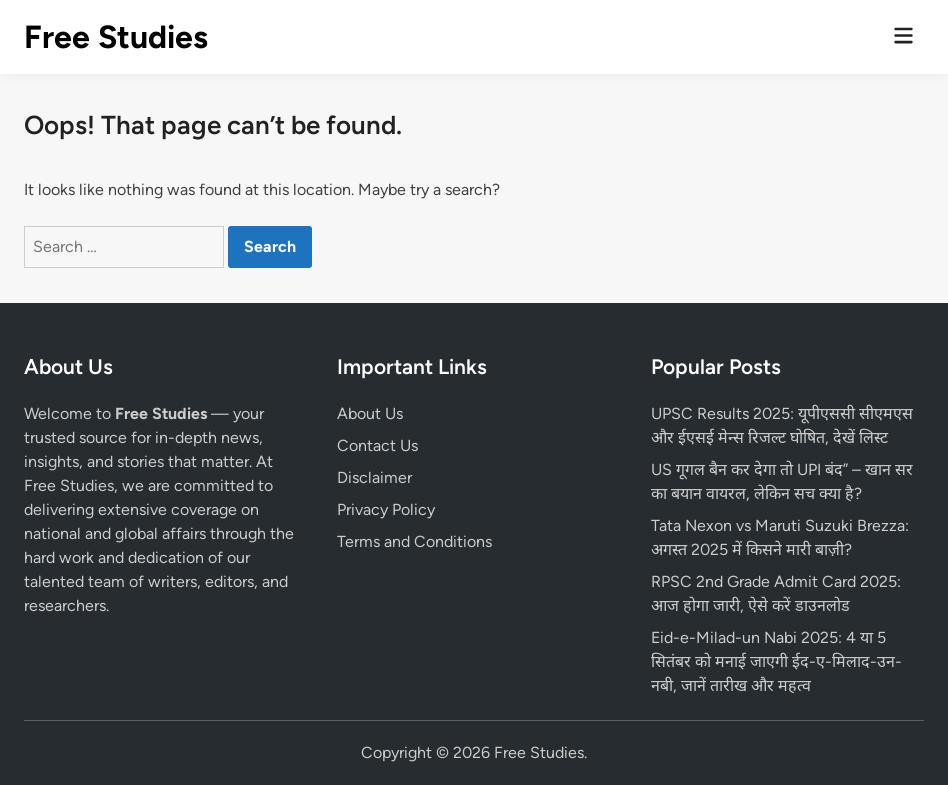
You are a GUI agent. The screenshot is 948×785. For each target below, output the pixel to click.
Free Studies (116, 37)
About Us (370, 413)
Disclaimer (374, 477)
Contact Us (377, 445)
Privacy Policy (386, 509)
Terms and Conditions (414, 541)
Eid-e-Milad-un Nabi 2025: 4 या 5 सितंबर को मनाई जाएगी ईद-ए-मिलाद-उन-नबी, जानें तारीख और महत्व (776, 661)
